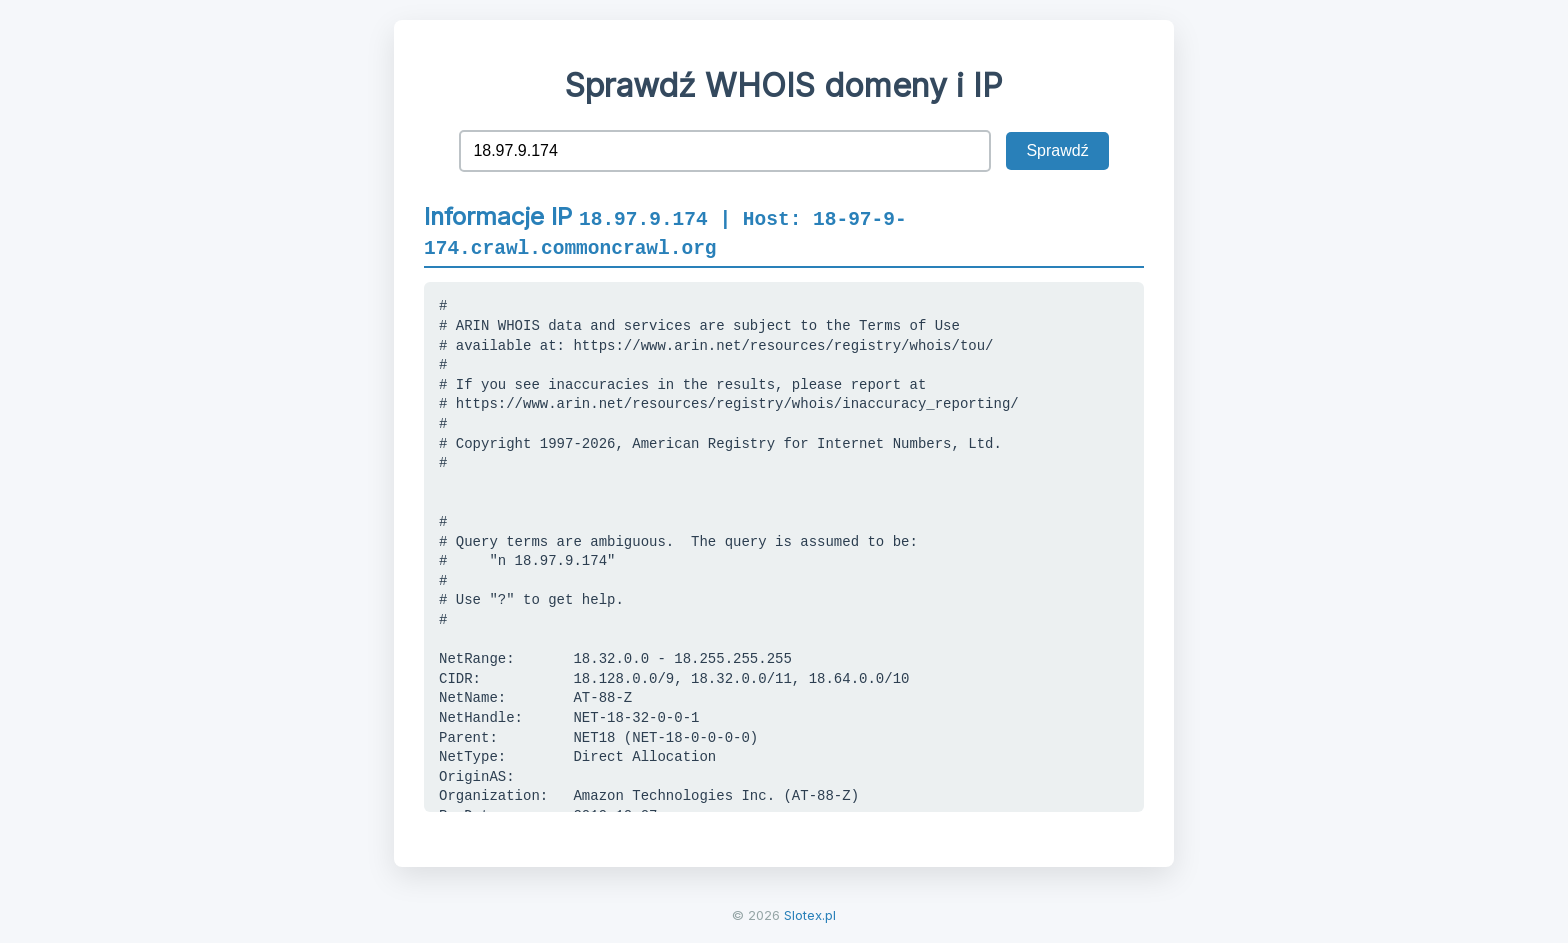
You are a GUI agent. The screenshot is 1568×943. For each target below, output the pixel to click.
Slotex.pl (810, 915)
